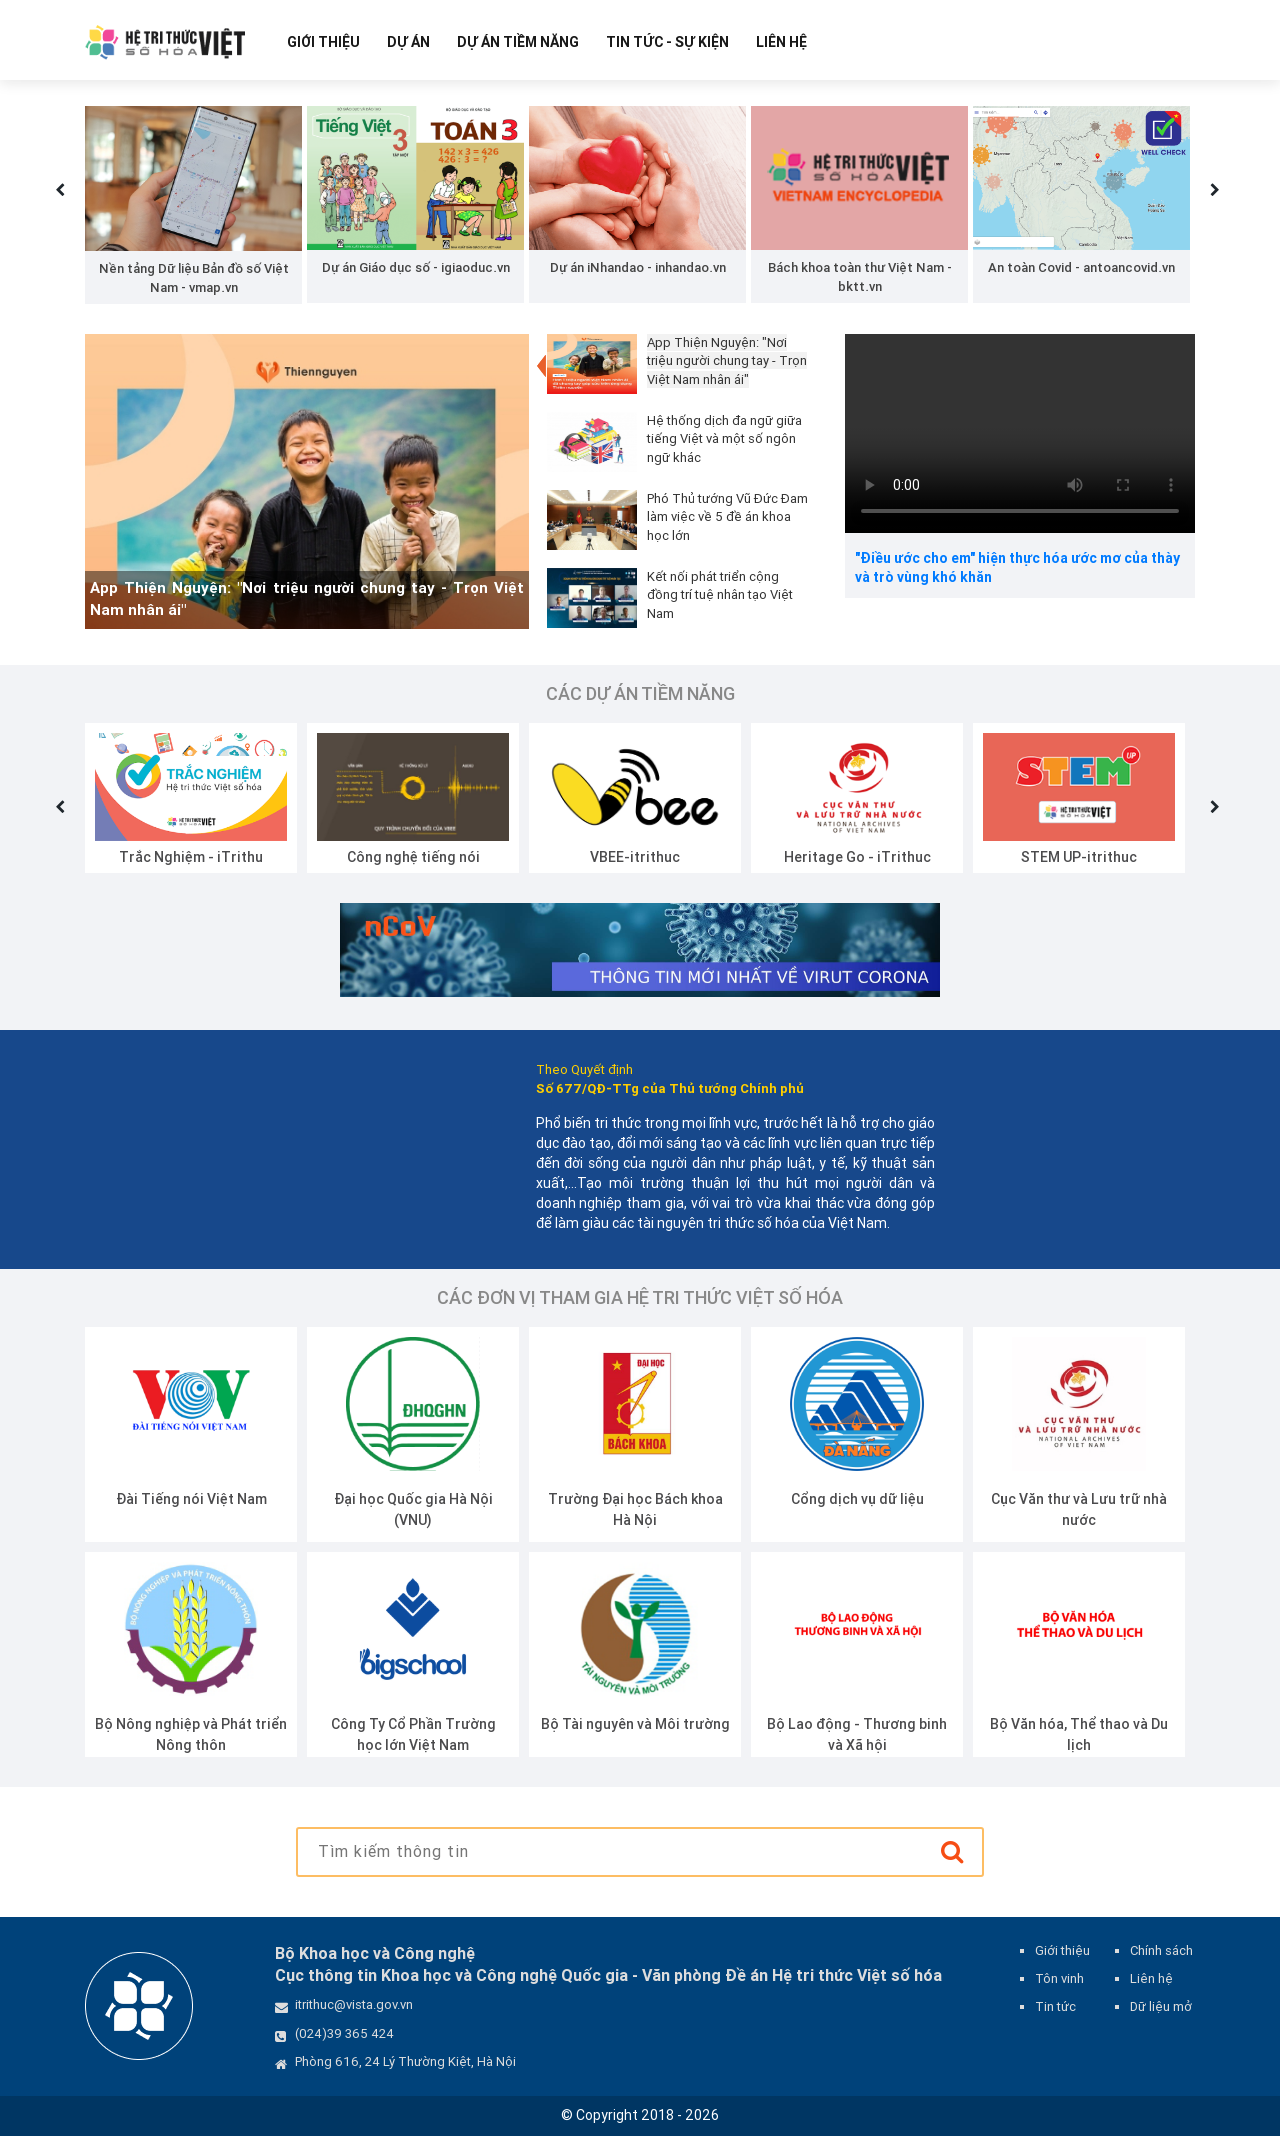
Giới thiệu (323, 42)
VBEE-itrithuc (635, 857)
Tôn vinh (1059, 1978)
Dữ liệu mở (1161, 2006)
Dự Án (408, 42)
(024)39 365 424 (344, 2033)
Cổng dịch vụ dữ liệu (857, 1499)
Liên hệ (781, 42)
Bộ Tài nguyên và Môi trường (635, 1724)
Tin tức (1055, 2006)
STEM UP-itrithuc (1079, 857)
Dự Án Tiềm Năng (518, 42)
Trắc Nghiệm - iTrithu (191, 857)
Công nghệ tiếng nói (413, 857)
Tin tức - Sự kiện (667, 42)
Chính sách (1161, 1950)
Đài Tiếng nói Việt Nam (191, 1499)
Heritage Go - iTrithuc (857, 857)
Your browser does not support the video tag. (1020, 433)
